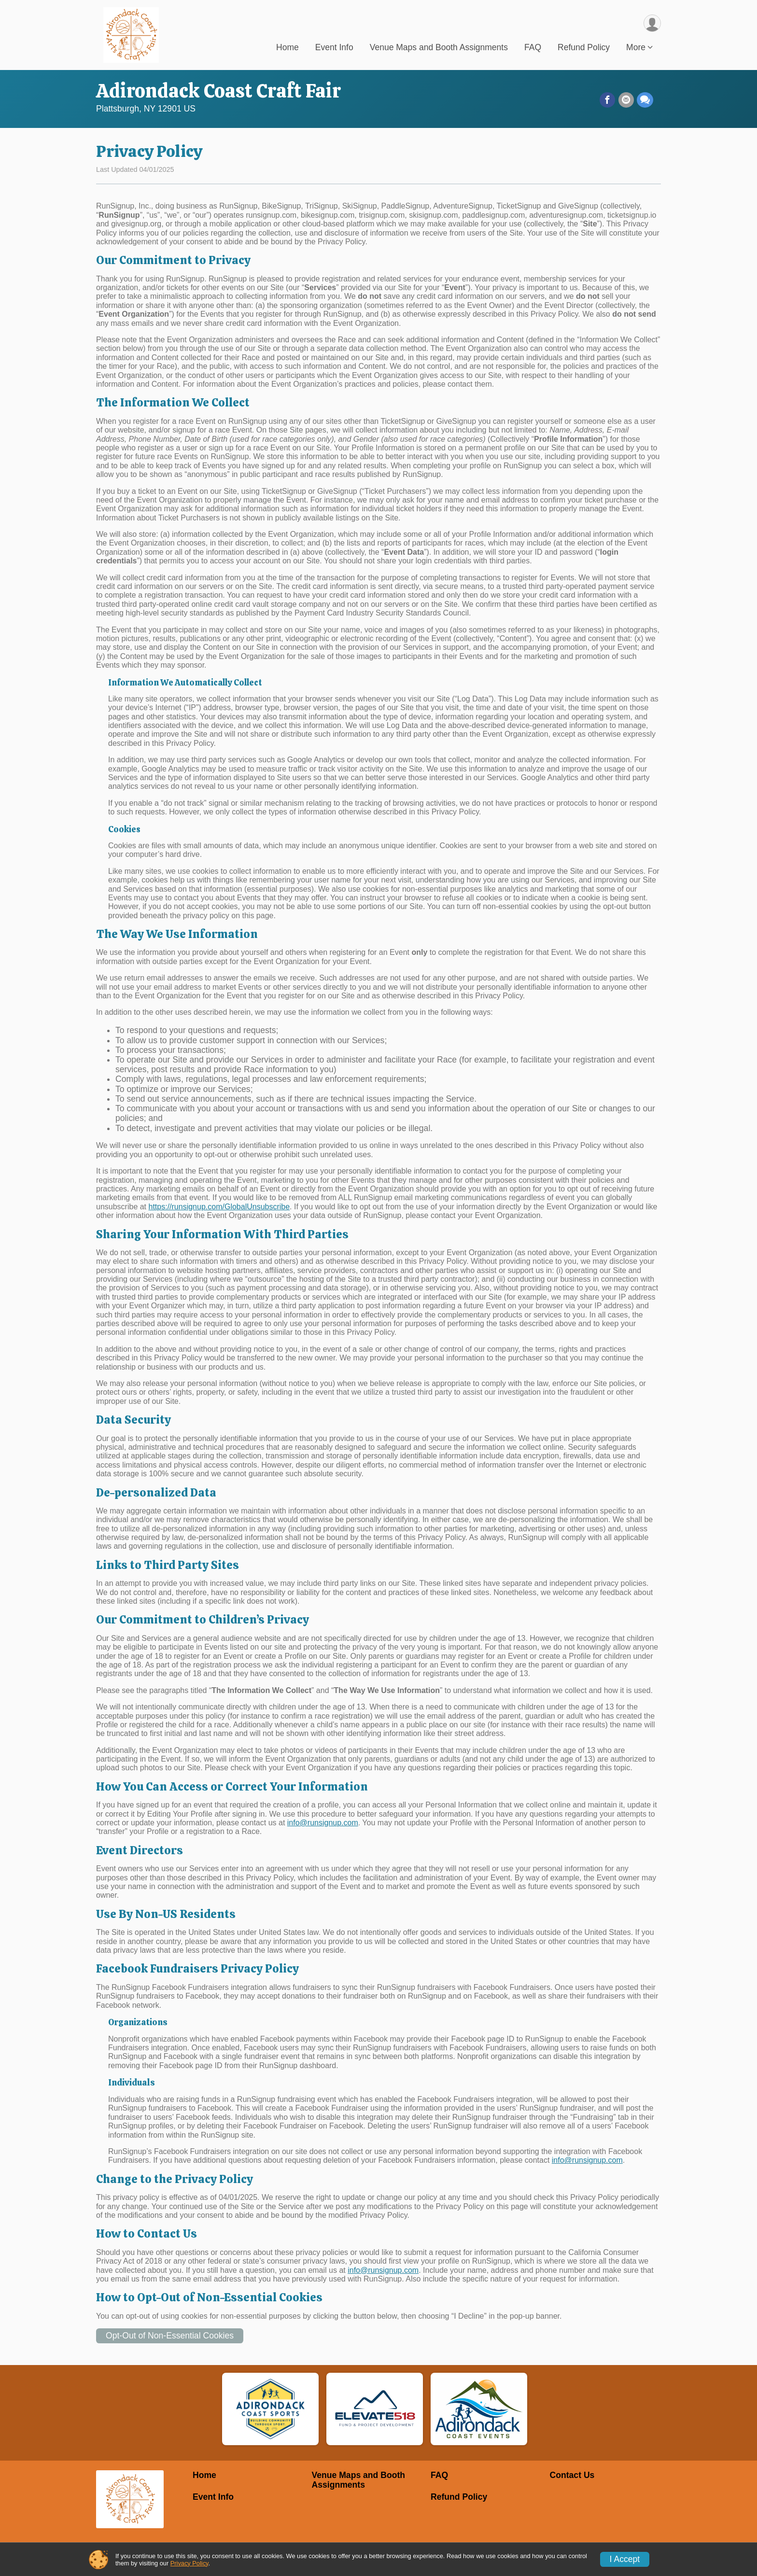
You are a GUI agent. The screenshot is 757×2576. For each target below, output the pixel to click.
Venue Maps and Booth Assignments (439, 48)
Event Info (334, 48)
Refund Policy (584, 48)
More (635, 48)
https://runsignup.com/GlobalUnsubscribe (219, 1207)
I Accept (625, 2559)
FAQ (532, 48)
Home (287, 48)
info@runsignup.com (322, 1823)
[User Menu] (652, 23)
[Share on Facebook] (608, 100)
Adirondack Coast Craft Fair (218, 90)
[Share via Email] (626, 100)
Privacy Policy (189, 2563)
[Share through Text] (645, 100)
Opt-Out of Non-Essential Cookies (170, 2335)
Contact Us (572, 2475)
